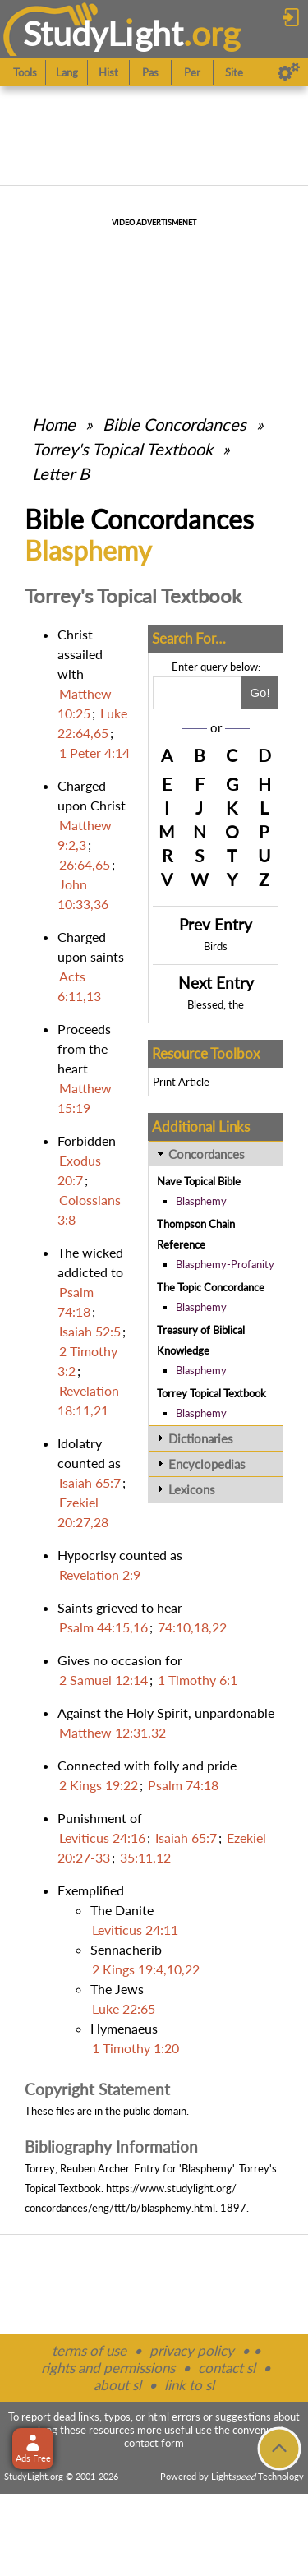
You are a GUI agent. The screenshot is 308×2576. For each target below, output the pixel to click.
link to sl (189, 2385)
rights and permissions (108, 2367)
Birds (216, 946)
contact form (154, 2442)
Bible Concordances (174, 424)
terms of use (89, 2350)
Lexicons (191, 1489)
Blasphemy (201, 1200)
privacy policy (191, 2350)
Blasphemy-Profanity (225, 1264)
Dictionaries (200, 1438)
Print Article (181, 1081)
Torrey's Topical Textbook (122, 449)
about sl (117, 2385)
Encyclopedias (207, 1464)
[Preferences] (289, 72)
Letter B (61, 473)
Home (54, 424)
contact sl (226, 2367)
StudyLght (103, 33)
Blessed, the (215, 1004)
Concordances (206, 1154)
